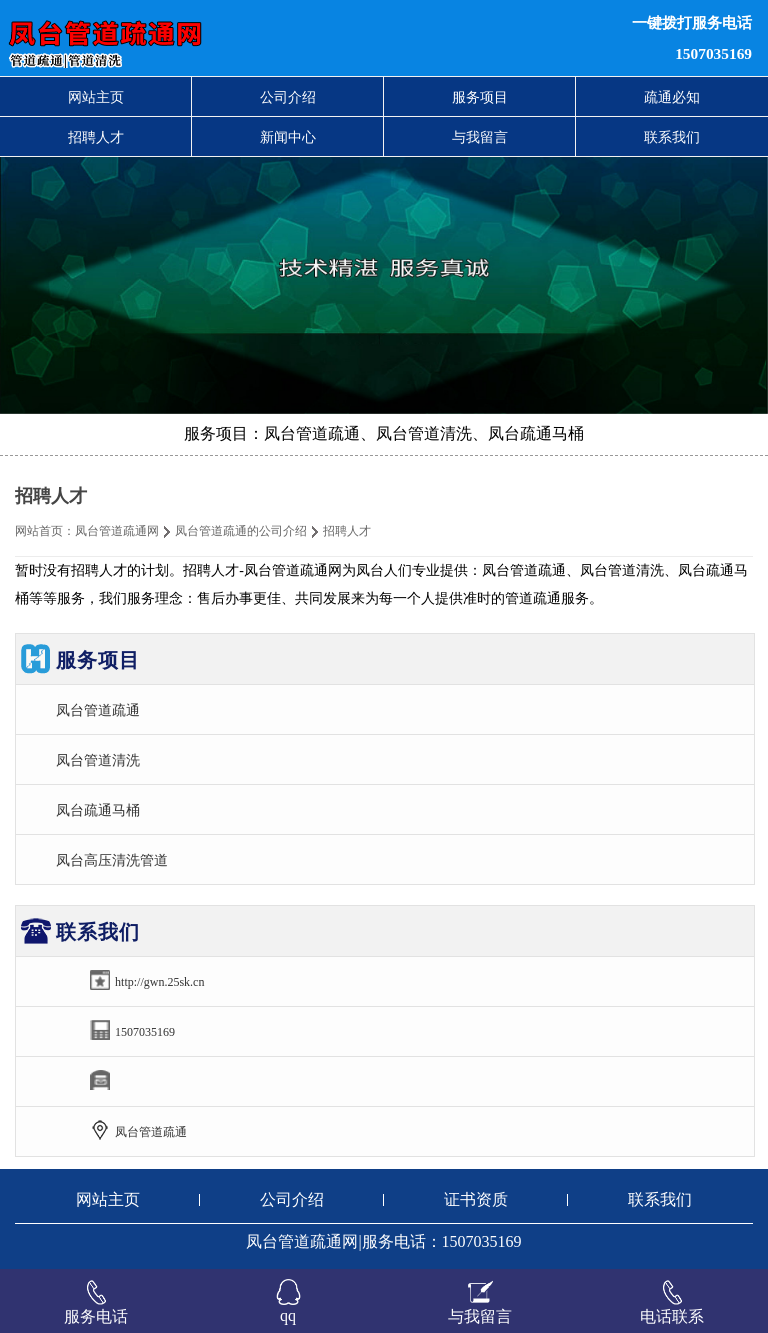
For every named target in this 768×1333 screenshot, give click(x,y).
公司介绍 (288, 97)
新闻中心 (288, 137)
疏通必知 (672, 97)
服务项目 (480, 97)
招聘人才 (96, 137)
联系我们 (672, 137)
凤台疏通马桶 (98, 810)
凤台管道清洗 (98, 760)
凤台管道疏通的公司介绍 (241, 531)
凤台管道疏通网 (117, 531)
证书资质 (476, 1199)
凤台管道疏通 (98, 710)
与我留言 (480, 137)
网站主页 (96, 97)
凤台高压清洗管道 (112, 860)
